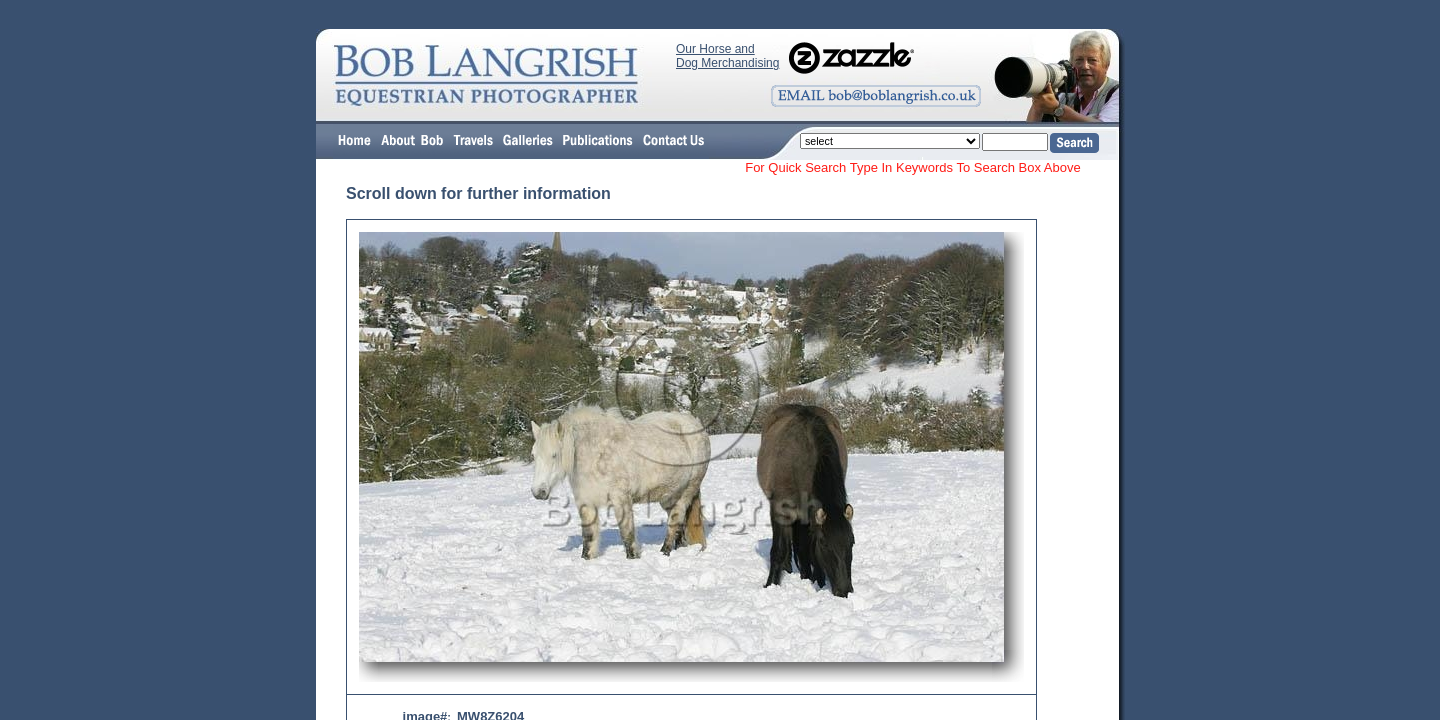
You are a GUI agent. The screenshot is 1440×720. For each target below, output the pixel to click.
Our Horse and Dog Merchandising (727, 56)
